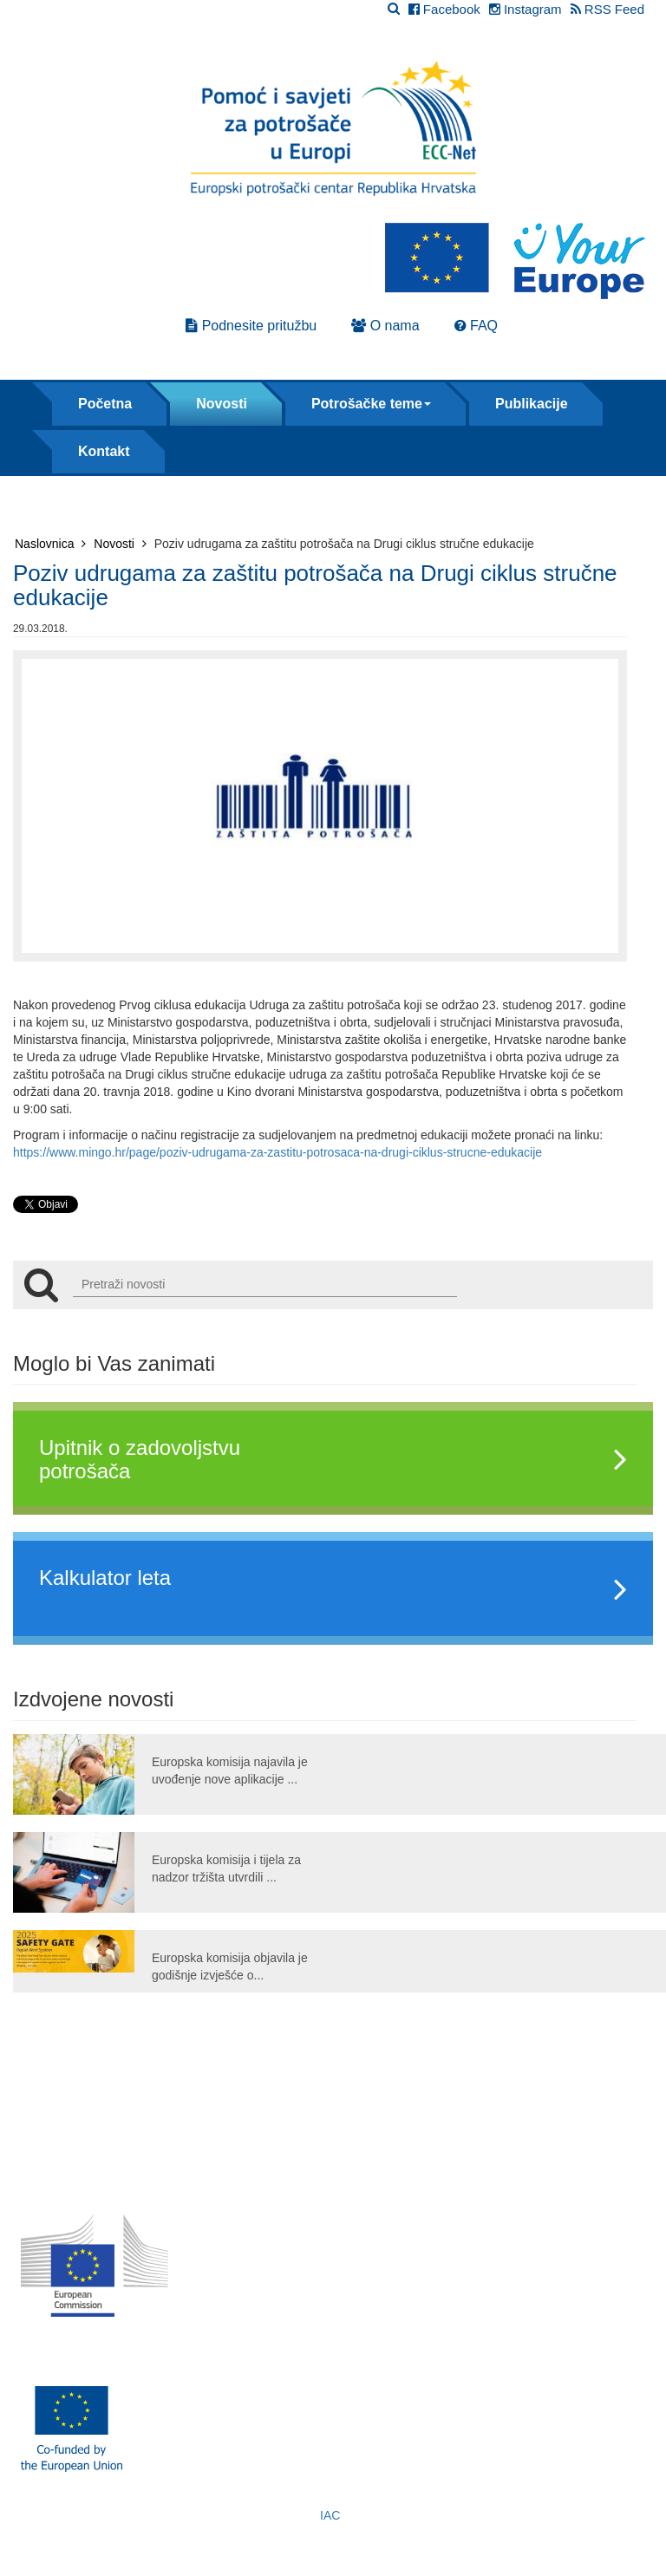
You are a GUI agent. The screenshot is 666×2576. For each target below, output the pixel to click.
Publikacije (531, 403)
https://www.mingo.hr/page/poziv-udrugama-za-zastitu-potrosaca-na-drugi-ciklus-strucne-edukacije (277, 1152)
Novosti (221, 403)
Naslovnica (50, 544)
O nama (385, 325)
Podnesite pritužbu (251, 325)
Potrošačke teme (371, 403)
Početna (105, 403)
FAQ (476, 325)
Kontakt (104, 451)
